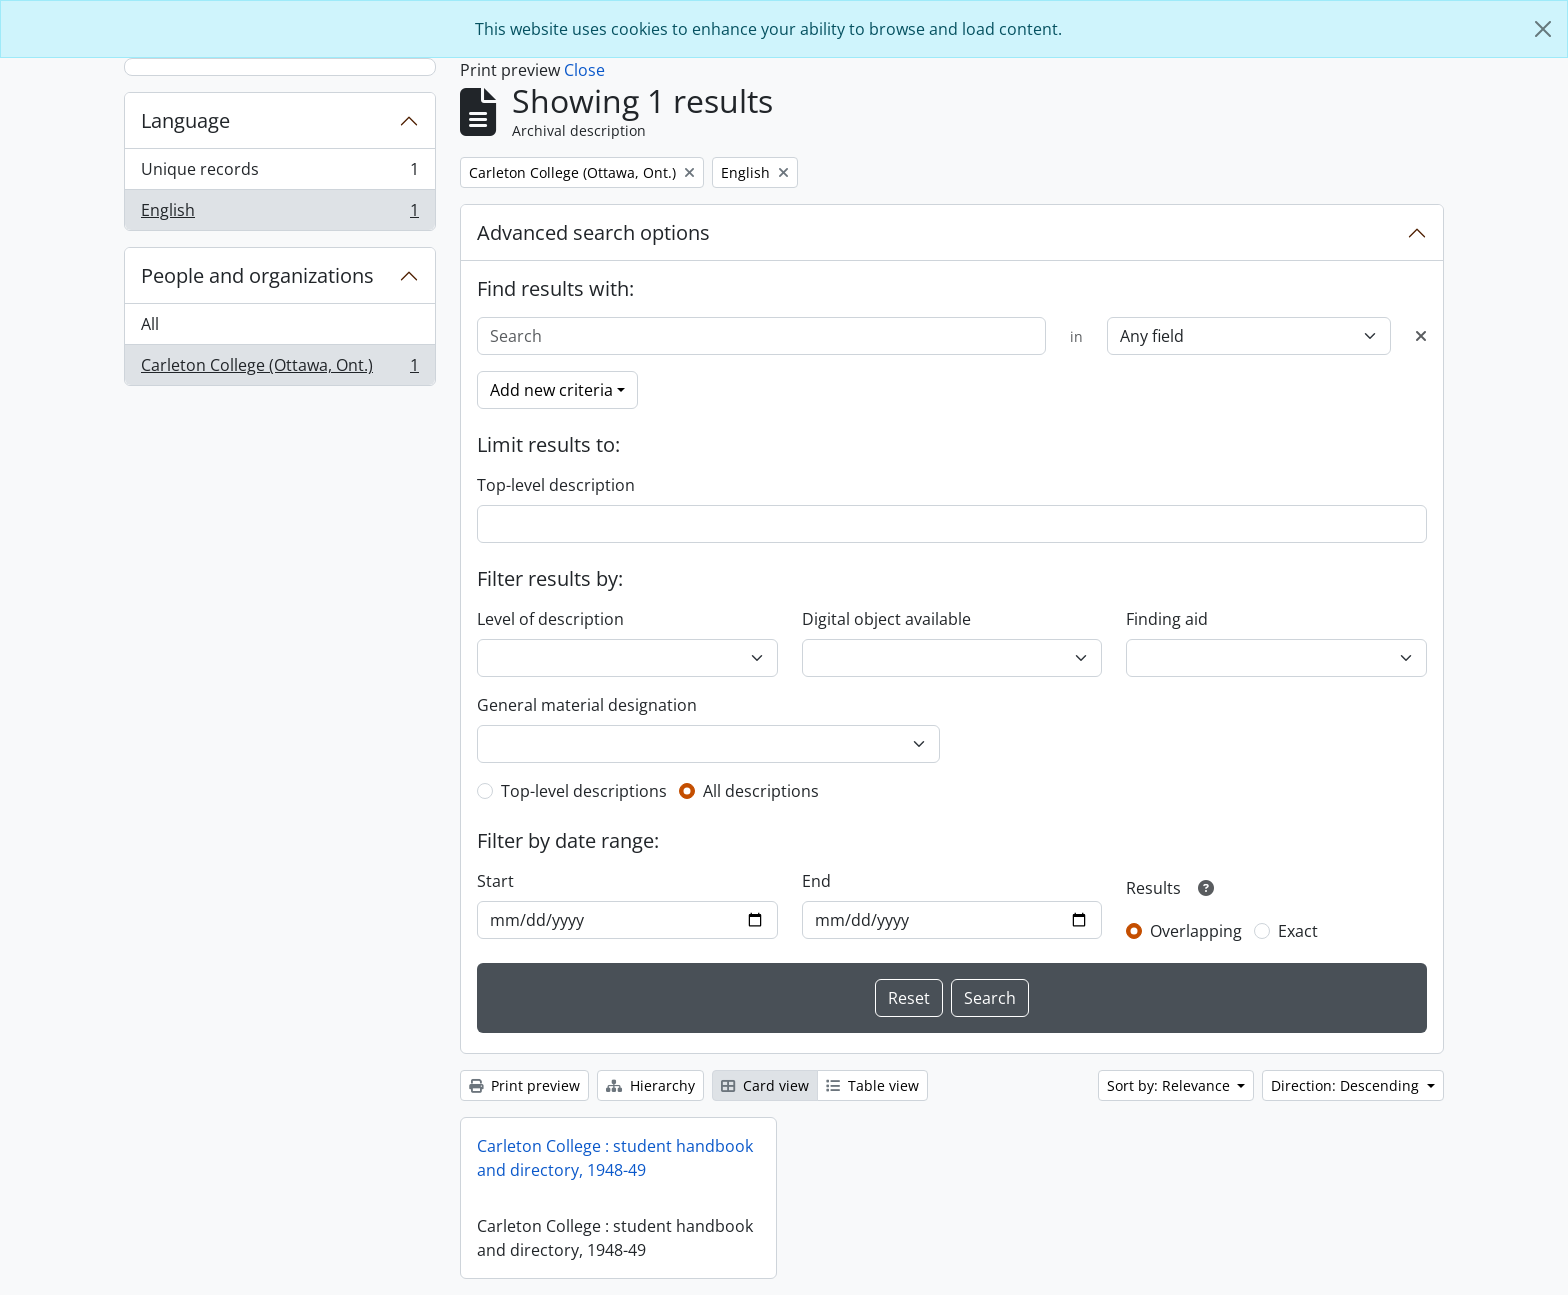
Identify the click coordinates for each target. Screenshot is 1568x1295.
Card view (765, 1085)
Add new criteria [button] (551, 390)
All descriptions (761, 791)
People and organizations (257, 275)
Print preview (524, 1085)
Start (495, 881)
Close (584, 70)
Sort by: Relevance (1170, 1085)
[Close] (1543, 29)
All (150, 324)
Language (185, 120)
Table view (872, 1085)
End (816, 881)
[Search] (761, 336)
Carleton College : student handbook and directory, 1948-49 (615, 1158)
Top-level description (556, 485)
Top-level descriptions (584, 791)
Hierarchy (650, 1085)
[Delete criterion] (1421, 336)
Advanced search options (593, 232)
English (279, 214)
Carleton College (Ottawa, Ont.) (279, 369)
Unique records (279, 173)
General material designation (587, 705)
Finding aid (1167, 619)
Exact (1298, 931)
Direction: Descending (1347, 1085)
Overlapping (1196, 931)
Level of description (550, 619)
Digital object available (886, 619)
